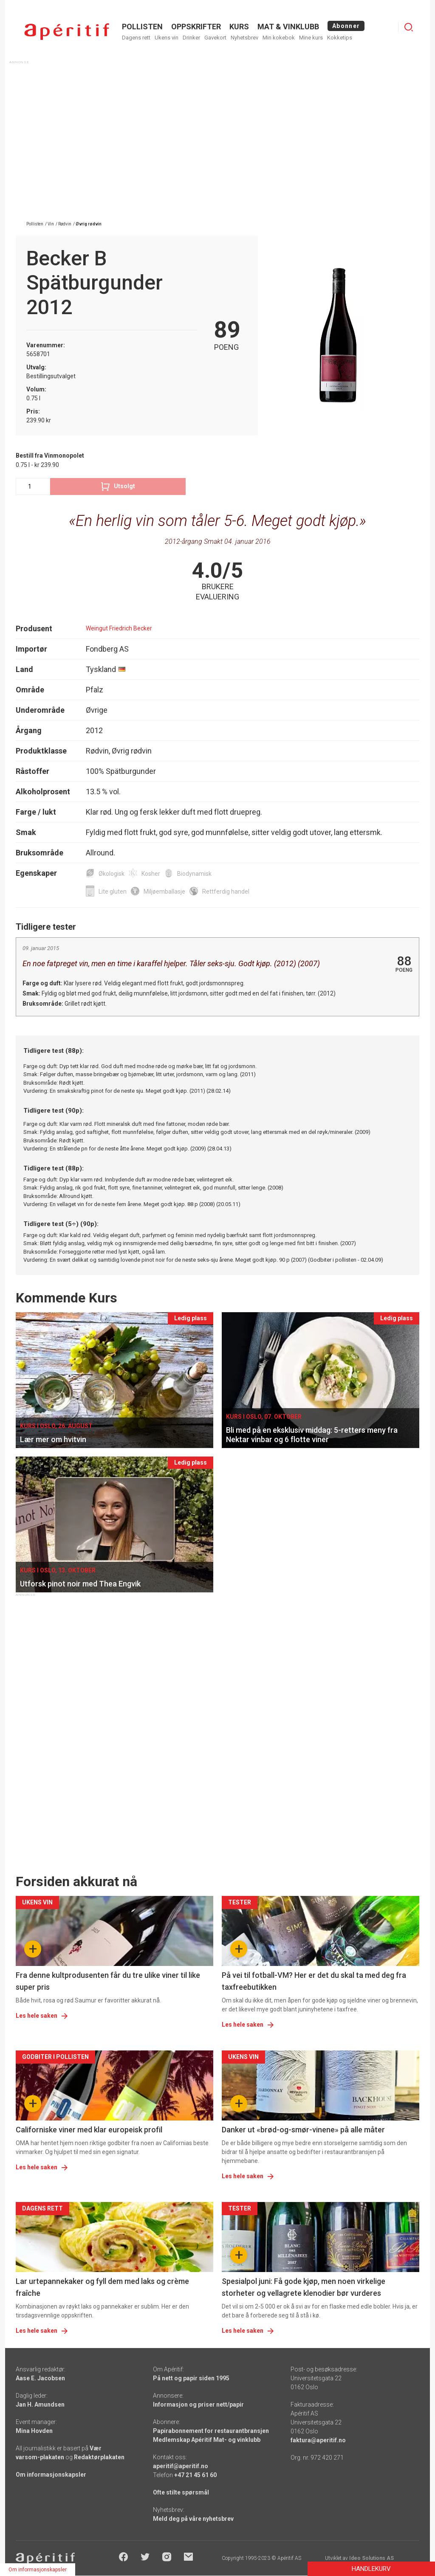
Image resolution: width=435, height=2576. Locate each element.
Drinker (191, 37)
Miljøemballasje (164, 891)
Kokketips (339, 37)
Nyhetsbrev (244, 37)
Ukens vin (166, 37)
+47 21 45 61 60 (195, 2475)
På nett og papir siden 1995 (191, 2378)
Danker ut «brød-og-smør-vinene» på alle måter (303, 2129)
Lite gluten (113, 891)
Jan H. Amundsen (40, 2404)
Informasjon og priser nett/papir (198, 2404)
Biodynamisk (194, 873)
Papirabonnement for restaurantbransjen (211, 2430)
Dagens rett (136, 37)
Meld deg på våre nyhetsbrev (193, 2518)
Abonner (346, 25)
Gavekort (215, 37)
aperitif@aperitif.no (180, 2466)
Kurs (239, 26)
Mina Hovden (34, 2430)
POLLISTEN (142, 26)
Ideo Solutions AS (371, 2558)
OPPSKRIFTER (196, 26)
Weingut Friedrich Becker (119, 628)
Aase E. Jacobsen (40, 2378)
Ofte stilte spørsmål (181, 2492)
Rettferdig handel (225, 891)
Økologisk (111, 873)
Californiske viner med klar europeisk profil (89, 2129)
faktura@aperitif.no (318, 2440)
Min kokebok (279, 37)
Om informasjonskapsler (51, 2474)
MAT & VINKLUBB (288, 26)
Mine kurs (311, 37)
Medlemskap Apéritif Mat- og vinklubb (206, 2439)
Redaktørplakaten (99, 2457)
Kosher (150, 873)
